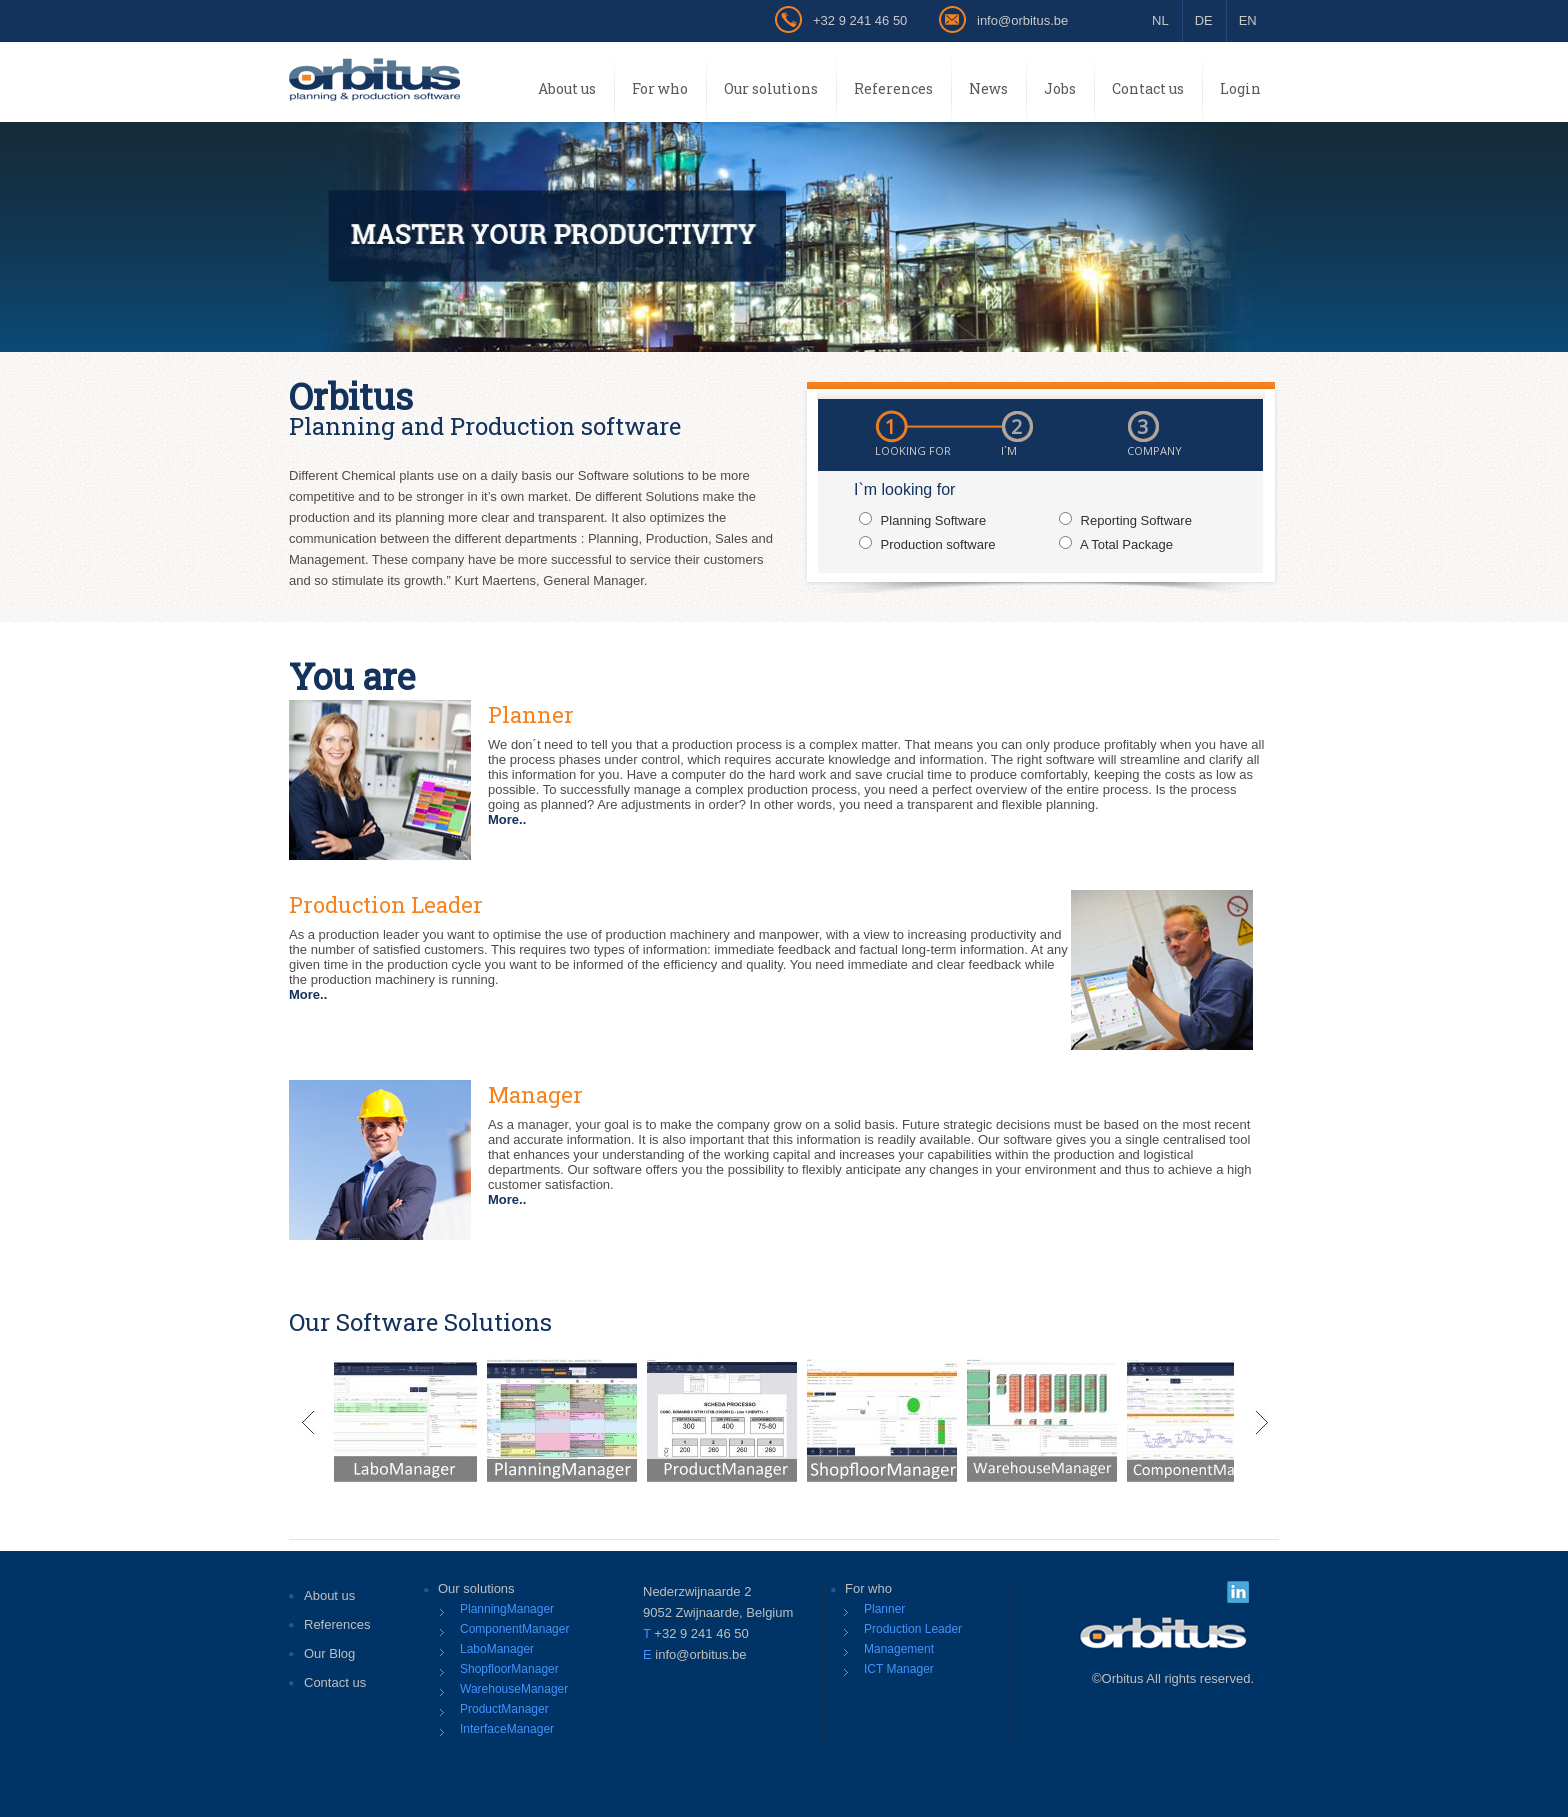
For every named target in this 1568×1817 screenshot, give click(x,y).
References (893, 88)
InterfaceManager (507, 1729)
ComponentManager (514, 1629)
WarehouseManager (514, 1689)
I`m (1009, 450)
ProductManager (504, 1709)
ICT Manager (899, 1669)
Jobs (1060, 88)
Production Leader (913, 1629)
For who (660, 88)
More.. (507, 819)
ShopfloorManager (509, 1669)
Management (899, 1649)
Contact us (1148, 88)
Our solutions (771, 88)
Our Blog (329, 1653)
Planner (884, 1609)
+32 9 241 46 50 (860, 20)
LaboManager (497, 1649)
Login (1240, 88)
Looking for (913, 450)
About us (567, 88)
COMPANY (1154, 450)
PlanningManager (507, 1609)
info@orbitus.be (1022, 20)
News (988, 88)
